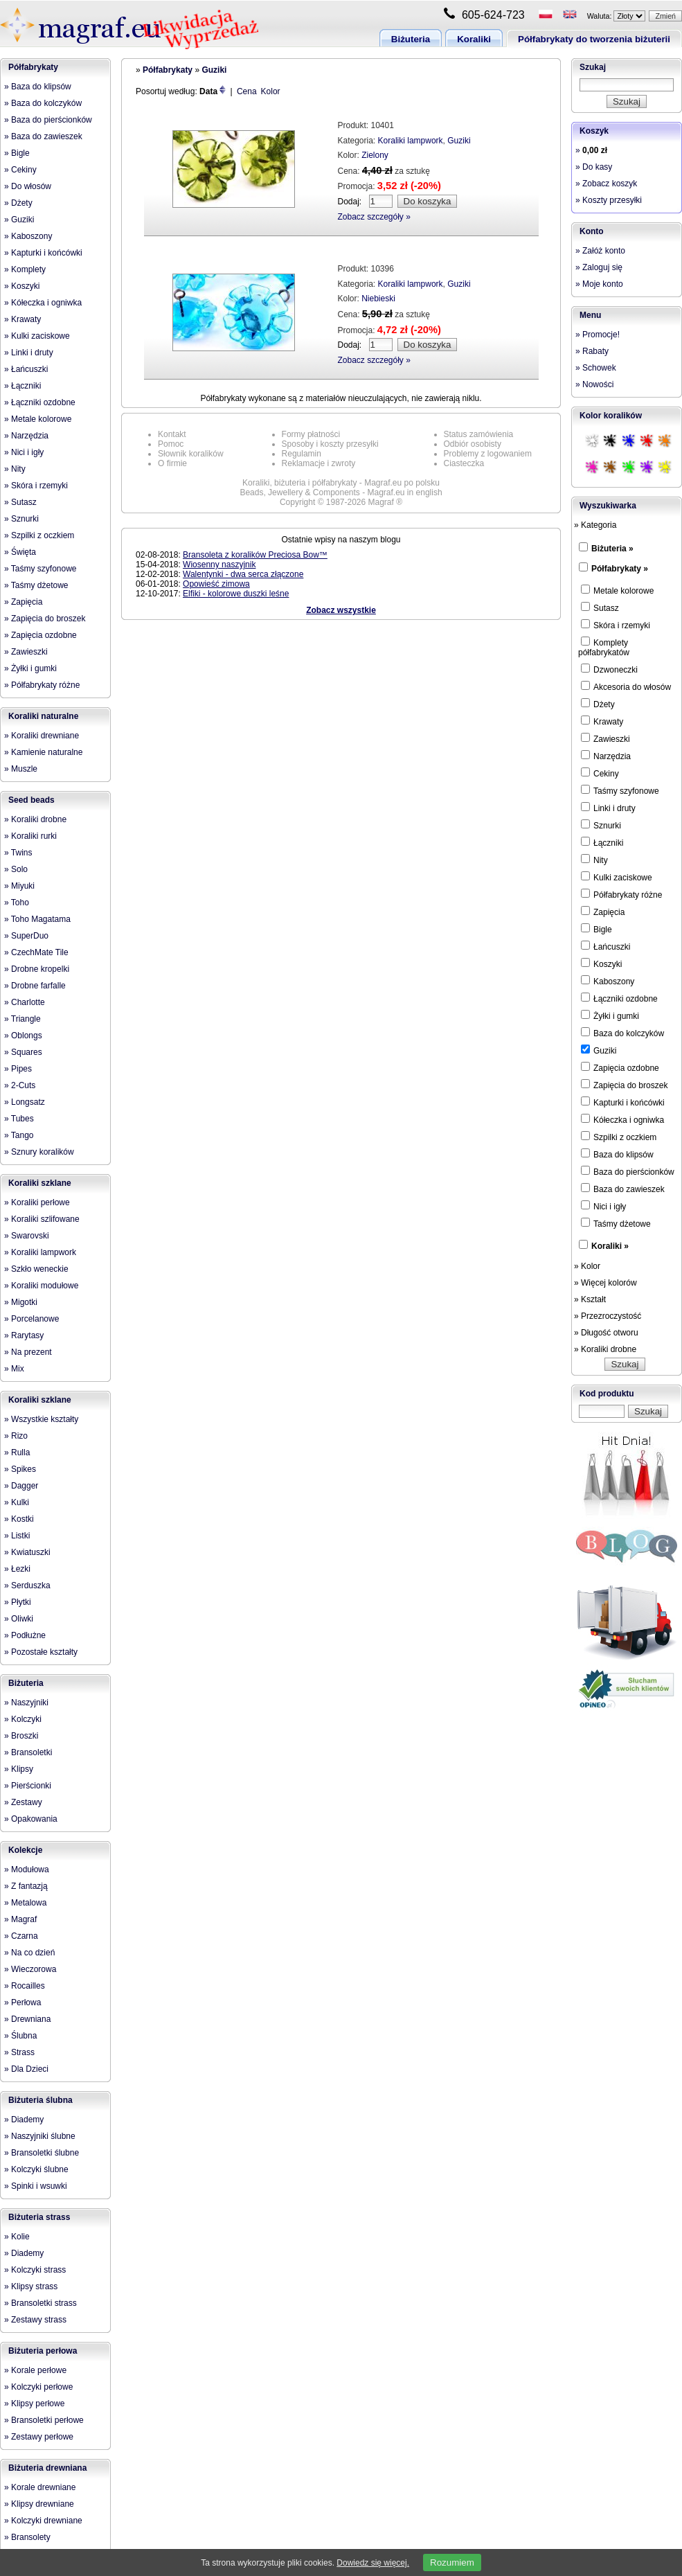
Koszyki (601, 963)
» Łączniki (22, 386)
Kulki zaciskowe (616, 876)
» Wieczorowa (30, 1969)
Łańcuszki (605, 946)
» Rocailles (24, 1986)
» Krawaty (22, 319)
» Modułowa (26, 1869)
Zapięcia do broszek (624, 1084)
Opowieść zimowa (216, 584)
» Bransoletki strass (40, 2303)
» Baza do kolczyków (43, 103)
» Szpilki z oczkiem (39, 535)
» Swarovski (26, 1236)
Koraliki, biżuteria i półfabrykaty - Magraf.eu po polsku (341, 483)
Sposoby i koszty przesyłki (330, 444)
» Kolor (587, 1266)
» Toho (16, 902)
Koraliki (474, 39)
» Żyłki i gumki (30, 668)
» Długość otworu (606, 1333)
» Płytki (17, 1602)
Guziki (213, 70)
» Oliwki (18, 1619)
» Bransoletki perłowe (44, 2420)
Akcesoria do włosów (626, 686)
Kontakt (172, 434)
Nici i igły (603, 1205)
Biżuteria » (612, 548)
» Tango (19, 1135)
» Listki (17, 1535)
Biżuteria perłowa (42, 2351)
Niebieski (378, 298)
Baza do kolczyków (622, 1032)
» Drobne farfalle (35, 986)
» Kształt (590, 1299)
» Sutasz (20, 502)
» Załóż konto (600, 251)
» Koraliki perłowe (37, 1202)
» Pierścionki (27, 1786)
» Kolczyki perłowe (38, 2387)
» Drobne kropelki (36, 969)
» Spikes (20, 1469)
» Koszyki (21, 286)
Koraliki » (610, 1246)
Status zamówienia (479, 434)
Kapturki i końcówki (623, 1102)
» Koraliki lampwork (40, 1252)
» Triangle (22, 1019)
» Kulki (16, 1502)
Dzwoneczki (609, 669)
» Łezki (17, 1569)
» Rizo (16, 1436)
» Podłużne (25, 1635)
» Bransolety (27, 2537)
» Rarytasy (24, 1335)
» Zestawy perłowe (38, 2437)
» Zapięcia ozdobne (40, 635)
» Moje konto (599, 284)
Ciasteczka (464, 463)
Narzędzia (606, 755)
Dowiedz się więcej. (372, 2563)
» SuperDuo (26, 936)
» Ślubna (20, 2036)
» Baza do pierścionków (48, 120)
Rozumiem (452, 2562)
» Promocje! (597, 334)
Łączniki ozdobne (619, 998)
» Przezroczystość (607, 1316)
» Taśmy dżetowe (36, 585)
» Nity (15, 469)
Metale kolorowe (617, 590)
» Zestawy (23, 1802)
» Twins (18, 853)
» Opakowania (30, 1819)
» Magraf (20, 1919)
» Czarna (21, 1936)
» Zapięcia (23, 602)
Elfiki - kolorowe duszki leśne (236, 593)
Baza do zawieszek (623, 1188)
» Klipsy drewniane (39, 2504)
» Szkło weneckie (36, 1269)
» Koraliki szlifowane (42, 1219)
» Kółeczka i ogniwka (43, 303)
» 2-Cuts (19, 1085)
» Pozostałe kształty (41, 1652)
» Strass (19, 2052)
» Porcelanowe (31, 1319)
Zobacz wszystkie (341, 610)
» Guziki (19, 219)
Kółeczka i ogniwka (622, 1119)
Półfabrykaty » (619, 569)
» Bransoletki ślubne (41, 2153)
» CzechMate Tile (36, 952)
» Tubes (19, 1118)
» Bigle (17, 153)
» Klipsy (18, 1769)
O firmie (172, 463)
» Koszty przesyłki (608, 200)
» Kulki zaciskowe (37, 336)
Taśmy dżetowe (616, 1223)
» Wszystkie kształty (41, 1419)
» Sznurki (21, 519)
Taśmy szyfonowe (620, 790)
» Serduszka (27, 1585)
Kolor (270, 91)
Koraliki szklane (39, 1183)
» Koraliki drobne (35, 819)
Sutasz (600, 607)
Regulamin (301, 454)
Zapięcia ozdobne (620, 1067)
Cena (247, 91)
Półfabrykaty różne (621, 894)
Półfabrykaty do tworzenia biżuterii (594, 39)
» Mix (14, 1369)
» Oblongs (23, 1035)
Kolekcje (25, 1850)
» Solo (16, 869)
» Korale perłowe (35, 2370)
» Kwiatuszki (27, 1552)
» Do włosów (27, 186)
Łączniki (602, 842)
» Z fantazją (26, 1886)
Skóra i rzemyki (615, 624)
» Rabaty (592, 351)
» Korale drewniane (39, 2487)
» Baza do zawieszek (43, 136)
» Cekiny (20, 170)
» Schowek (595, 368)
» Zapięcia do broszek (44, 618)
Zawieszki (605, 738)
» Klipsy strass (30, 2286)
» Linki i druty (28, 352)
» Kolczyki (23, 1719)
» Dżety (18, 203)
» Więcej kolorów (605, 1283)
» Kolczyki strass (35, 2270)
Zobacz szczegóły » (374, 217)
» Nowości (594, 384)
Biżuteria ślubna (40, 2100)
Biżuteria (410, 39)
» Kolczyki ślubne (36, 2169)
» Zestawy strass (35, 2320)
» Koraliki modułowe (41, 1285)
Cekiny (600, 773)
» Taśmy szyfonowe (40, 569)
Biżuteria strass (39, 2217)
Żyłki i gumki (610, 1015)
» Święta (20, 552)
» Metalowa (25, 1903)
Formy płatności (311, 434)
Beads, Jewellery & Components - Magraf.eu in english (341, 492)
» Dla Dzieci (26, 2069)
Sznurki (601, 824)
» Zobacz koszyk (606, 183)
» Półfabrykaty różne (42, 685)
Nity (594, 859)
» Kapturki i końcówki (43, 253)
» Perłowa (22, 2002)
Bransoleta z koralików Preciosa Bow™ (255, 555)
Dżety (598, 703)
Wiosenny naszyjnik (219, 564)
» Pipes (18, 1069)
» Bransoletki (28, 1752)
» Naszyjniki (26, 1702)
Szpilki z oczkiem (618, 1136)
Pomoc (170, 444)
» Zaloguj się (598, 267)
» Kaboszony (28, 236)
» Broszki (21, 1736)
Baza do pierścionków (627, 1171)
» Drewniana (27, 2019)
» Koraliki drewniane (41, 735)
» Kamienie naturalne (43, 752)
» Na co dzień (29, 1952)
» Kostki (19, 1519)
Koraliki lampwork (410, 140)
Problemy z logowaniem (488, 454)
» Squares (23, 1052)
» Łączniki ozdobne (39, 402)
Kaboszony (607, 980)
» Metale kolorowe (37, 419)
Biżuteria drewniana (47, 2468)
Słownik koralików (191, 454)
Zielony (374, 155)
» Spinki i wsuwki (35, 2186)
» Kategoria (595, 525)
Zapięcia (603, 911)
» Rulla (17, 1452)
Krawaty (602, 721)
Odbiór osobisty (472, 444)
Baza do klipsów (617, 1154)
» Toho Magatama (37, 919)
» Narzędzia (26, 436)
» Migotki (20, 1302)
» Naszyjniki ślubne (39, 2136)
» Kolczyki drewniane (43, 2520)
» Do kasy (593, 167)
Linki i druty (608, 807)
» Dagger (21, 1486)
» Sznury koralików (39, 1152)
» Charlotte (24, 1002)
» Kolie (17, 2236)
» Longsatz (24, 1102)
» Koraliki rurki (30, 836)
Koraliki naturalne (43, 716)
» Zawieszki (26, 652)
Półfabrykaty (33, 67)
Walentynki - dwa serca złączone (243, 574)
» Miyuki (19, 886)
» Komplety (25, 269)
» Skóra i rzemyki (36, 485)
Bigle (596, 928)
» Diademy (24, 2119)
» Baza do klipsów (37, 86)
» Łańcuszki (26, 369)
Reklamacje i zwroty (319, 463)
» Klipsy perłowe (34, 2403)
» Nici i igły (24, 452)
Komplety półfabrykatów (603, 647)
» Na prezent (28, 1352)
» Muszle (20, 769)
